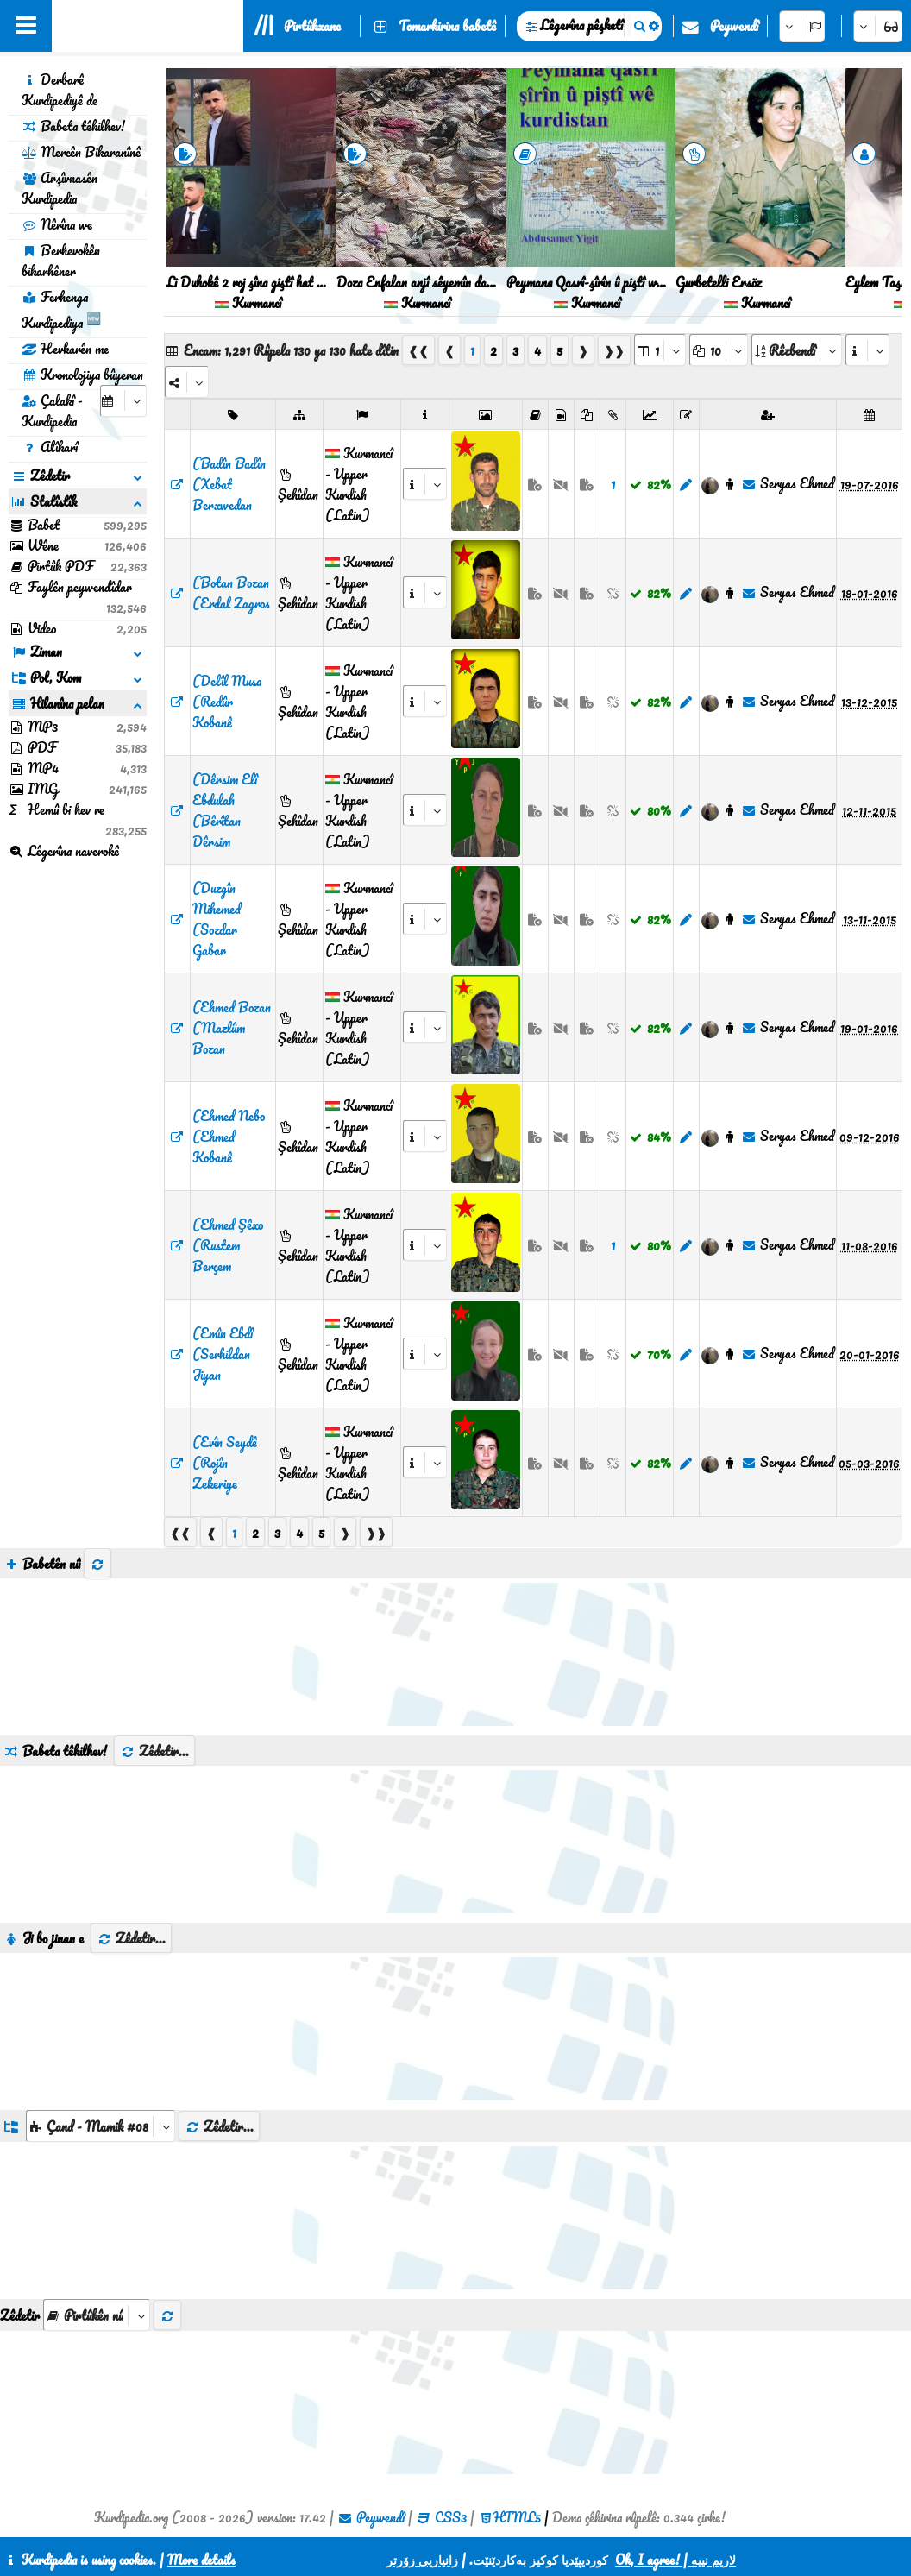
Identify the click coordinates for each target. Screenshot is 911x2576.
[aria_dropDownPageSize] (718, 350)
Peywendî (734, 26)
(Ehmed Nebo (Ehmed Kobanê (228, 1136)
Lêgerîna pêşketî (581, 25)
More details (201, 2559)
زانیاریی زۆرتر (422, 2559)
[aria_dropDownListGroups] (100, 2126)
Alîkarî (50, 447)
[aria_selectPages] (660, 350)
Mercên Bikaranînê (81, 152)
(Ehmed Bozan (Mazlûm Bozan (231, 1028)
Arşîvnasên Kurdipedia (59, 188)
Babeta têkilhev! (73, 126)
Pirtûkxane (312, 26)
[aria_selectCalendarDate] (123, 401)
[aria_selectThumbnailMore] (96, 2315)
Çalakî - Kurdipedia (52, 410)
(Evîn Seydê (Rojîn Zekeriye (224, 1463)
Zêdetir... (154, 1751)
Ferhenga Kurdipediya (61, 310)
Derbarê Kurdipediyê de (59, 89)
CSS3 (451, 2517)
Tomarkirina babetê (447, 26)
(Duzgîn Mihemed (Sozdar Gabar (216, 919)
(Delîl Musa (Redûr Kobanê (226, 702)
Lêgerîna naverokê (64, 851)
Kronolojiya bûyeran (82, 374)
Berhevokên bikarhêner (61, 260)
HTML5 (517, 2517)
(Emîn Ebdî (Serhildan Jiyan (222, 1354)
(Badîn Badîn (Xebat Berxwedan (229, 484)
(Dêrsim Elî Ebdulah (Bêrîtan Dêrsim (224, 810)
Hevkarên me (65, 348)
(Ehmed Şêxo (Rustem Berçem (227, 1245)
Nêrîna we (57, 224)
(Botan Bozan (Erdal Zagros (231, 593)
